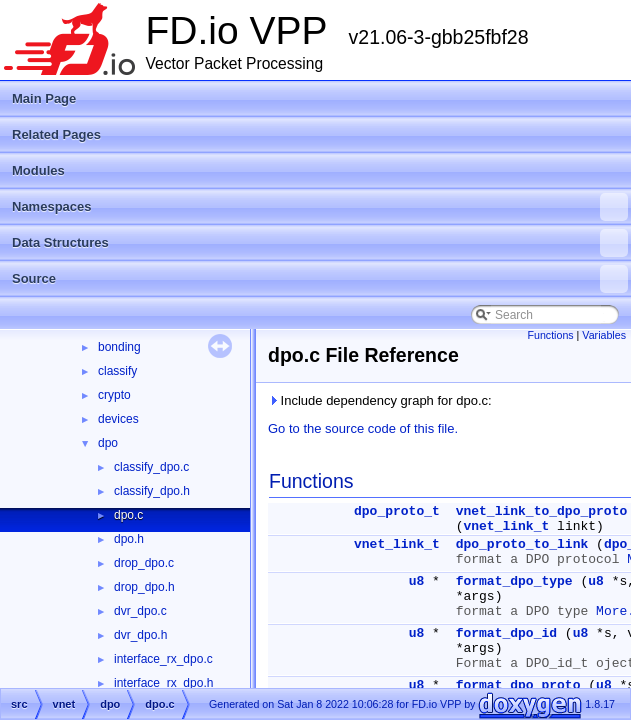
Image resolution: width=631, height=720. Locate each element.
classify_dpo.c (151, 467)
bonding (119, 347)
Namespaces (320, 207)
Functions (550, 335)
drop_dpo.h (144, 587)
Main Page (44, 98)
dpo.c (128, 515)
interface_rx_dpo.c (163, 659)
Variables (604, 335)
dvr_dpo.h (140, 635)
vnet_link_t (506, 526)
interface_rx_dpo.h (163, 683)
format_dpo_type (514, 581)
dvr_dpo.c (140, 611)
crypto (114, 395)
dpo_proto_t (397, 511)
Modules (38, 170)
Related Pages (56, 134)
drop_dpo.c (144, 563)
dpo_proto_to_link (522, 544)
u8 (417, 581)
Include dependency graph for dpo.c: (380, 400)
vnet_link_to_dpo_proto (542, 511)
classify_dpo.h (152, 491)
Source (320, 279)
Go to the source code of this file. (363, 428)
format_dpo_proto (518, 685)
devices (118, 419)
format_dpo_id (506, 633)
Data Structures (320, 243)
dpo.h (129, 539)
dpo (108, 443)
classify (117, 371)
